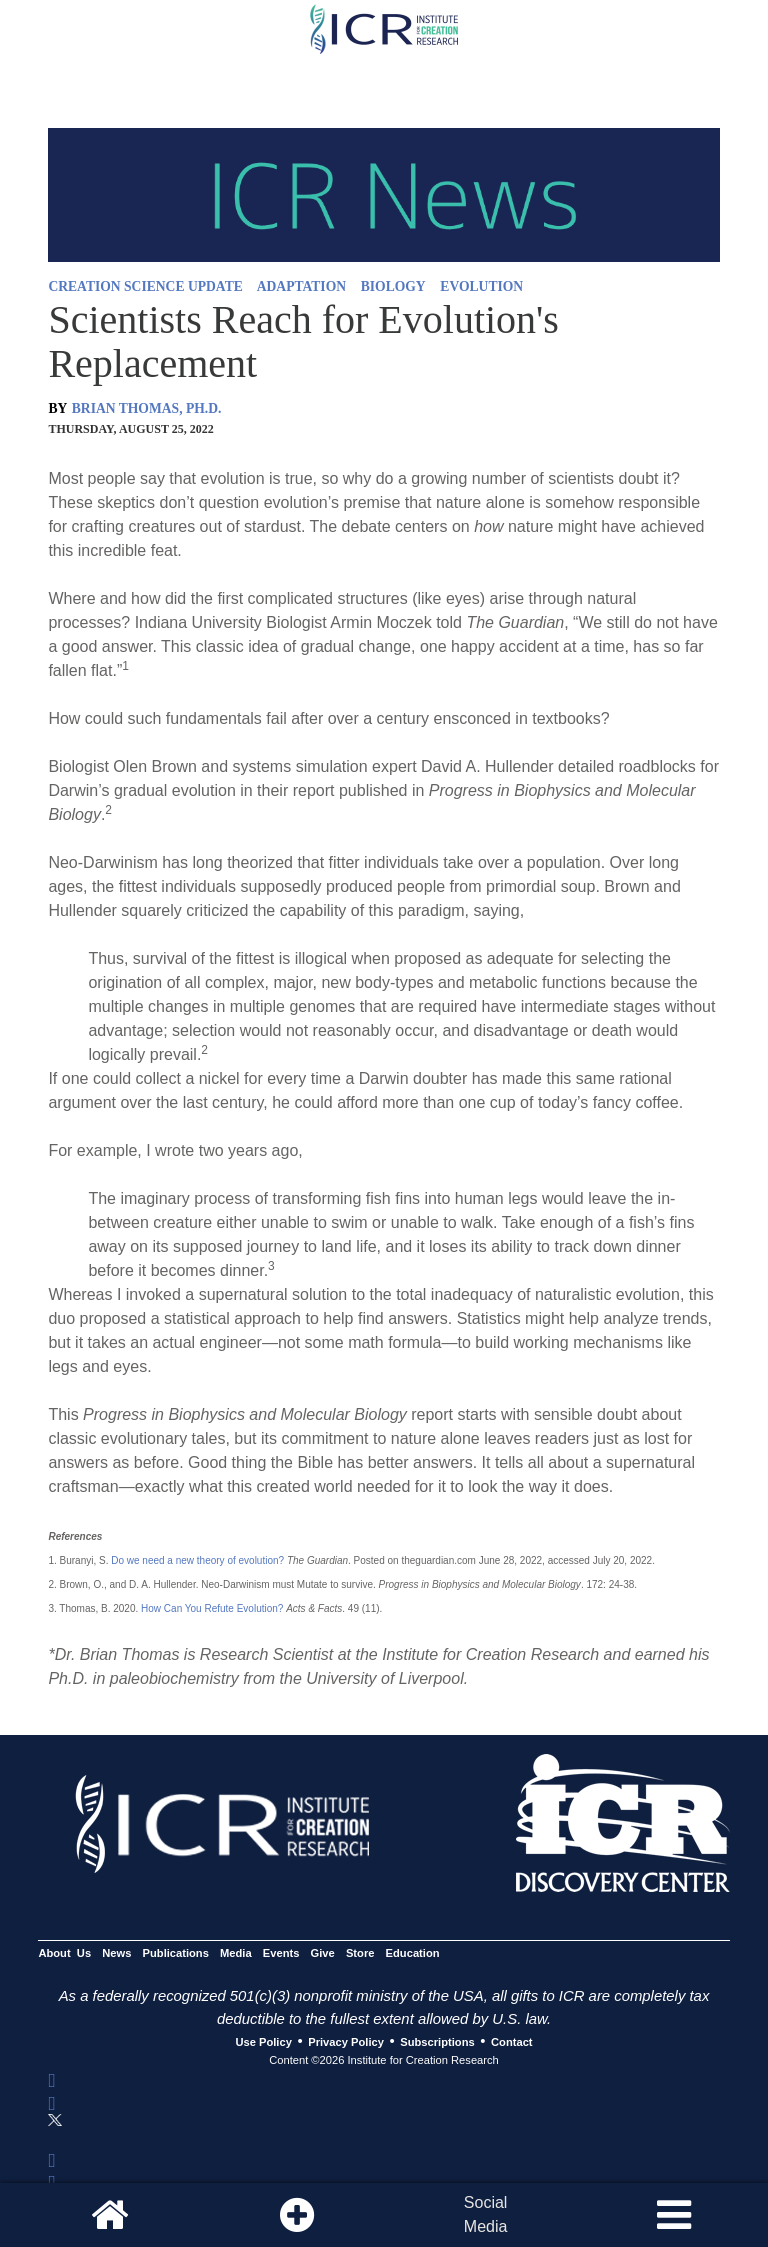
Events (281, 1953)
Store (360, 1953)
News (116, 1953)
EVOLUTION (481, 286)
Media (236, 1953)
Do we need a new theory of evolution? (197, 1560)
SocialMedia (486, 2214)
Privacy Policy (346, 2042)
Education (413, 1953)
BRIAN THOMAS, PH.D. (147, 408)
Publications (176, 1953)
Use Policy (263, 2042)
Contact (512, 2042)
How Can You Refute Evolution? (212, 1608)
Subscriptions (437, 2042)
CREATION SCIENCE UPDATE (145, 286)
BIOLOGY (393, 286)
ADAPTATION (301, 286)
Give (323, 1953)
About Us (64, 1953)
